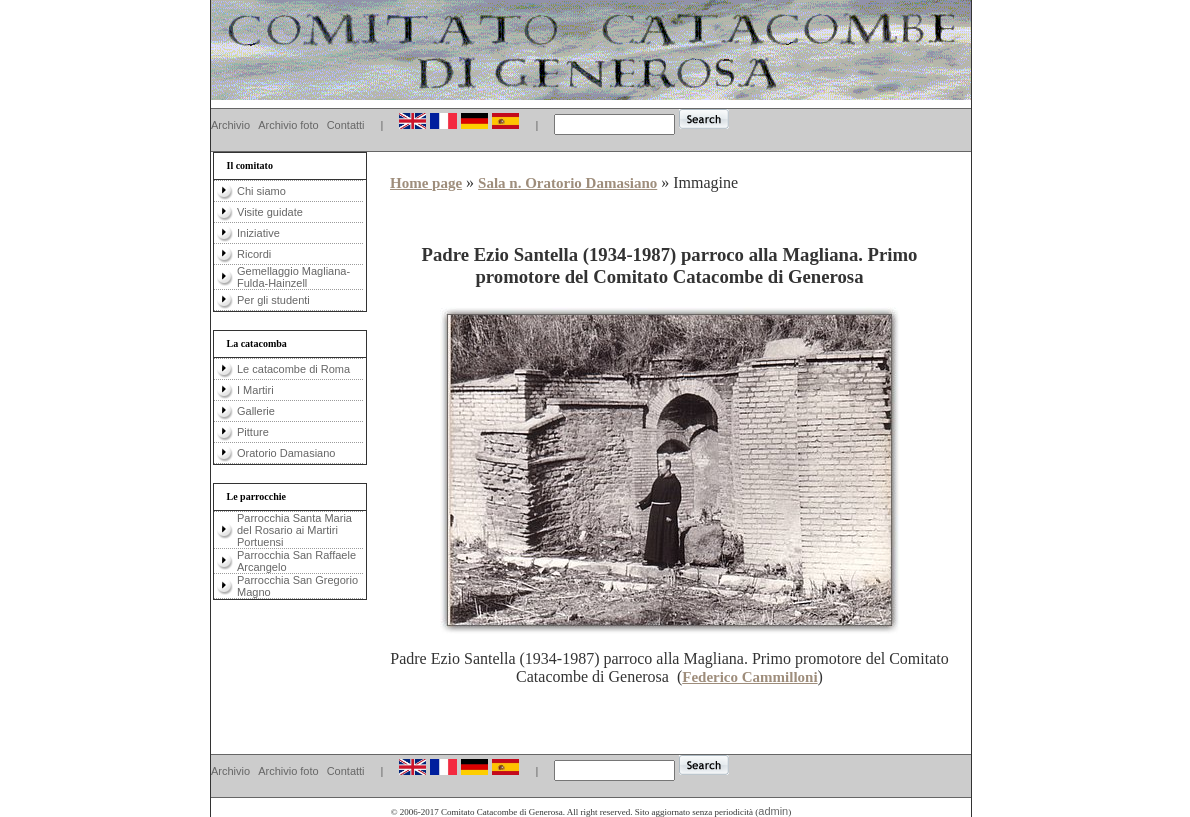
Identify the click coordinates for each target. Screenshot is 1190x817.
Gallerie (256, 411)
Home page (426, 183)
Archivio (230, 125)
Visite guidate (270, 212)
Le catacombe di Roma (293, 369)
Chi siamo (261, 191)
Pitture (253, 432)
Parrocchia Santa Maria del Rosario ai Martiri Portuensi (294, 530)
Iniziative (258, 233)
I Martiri (255, 390)
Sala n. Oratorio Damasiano (567, 183)
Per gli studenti (273, 300)
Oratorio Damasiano (286, 453)
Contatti (346, 125)
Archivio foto (288, 125)
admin (773, 811)
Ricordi (254, 254)
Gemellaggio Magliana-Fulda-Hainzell (293, 277)
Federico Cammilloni (749, 677)
